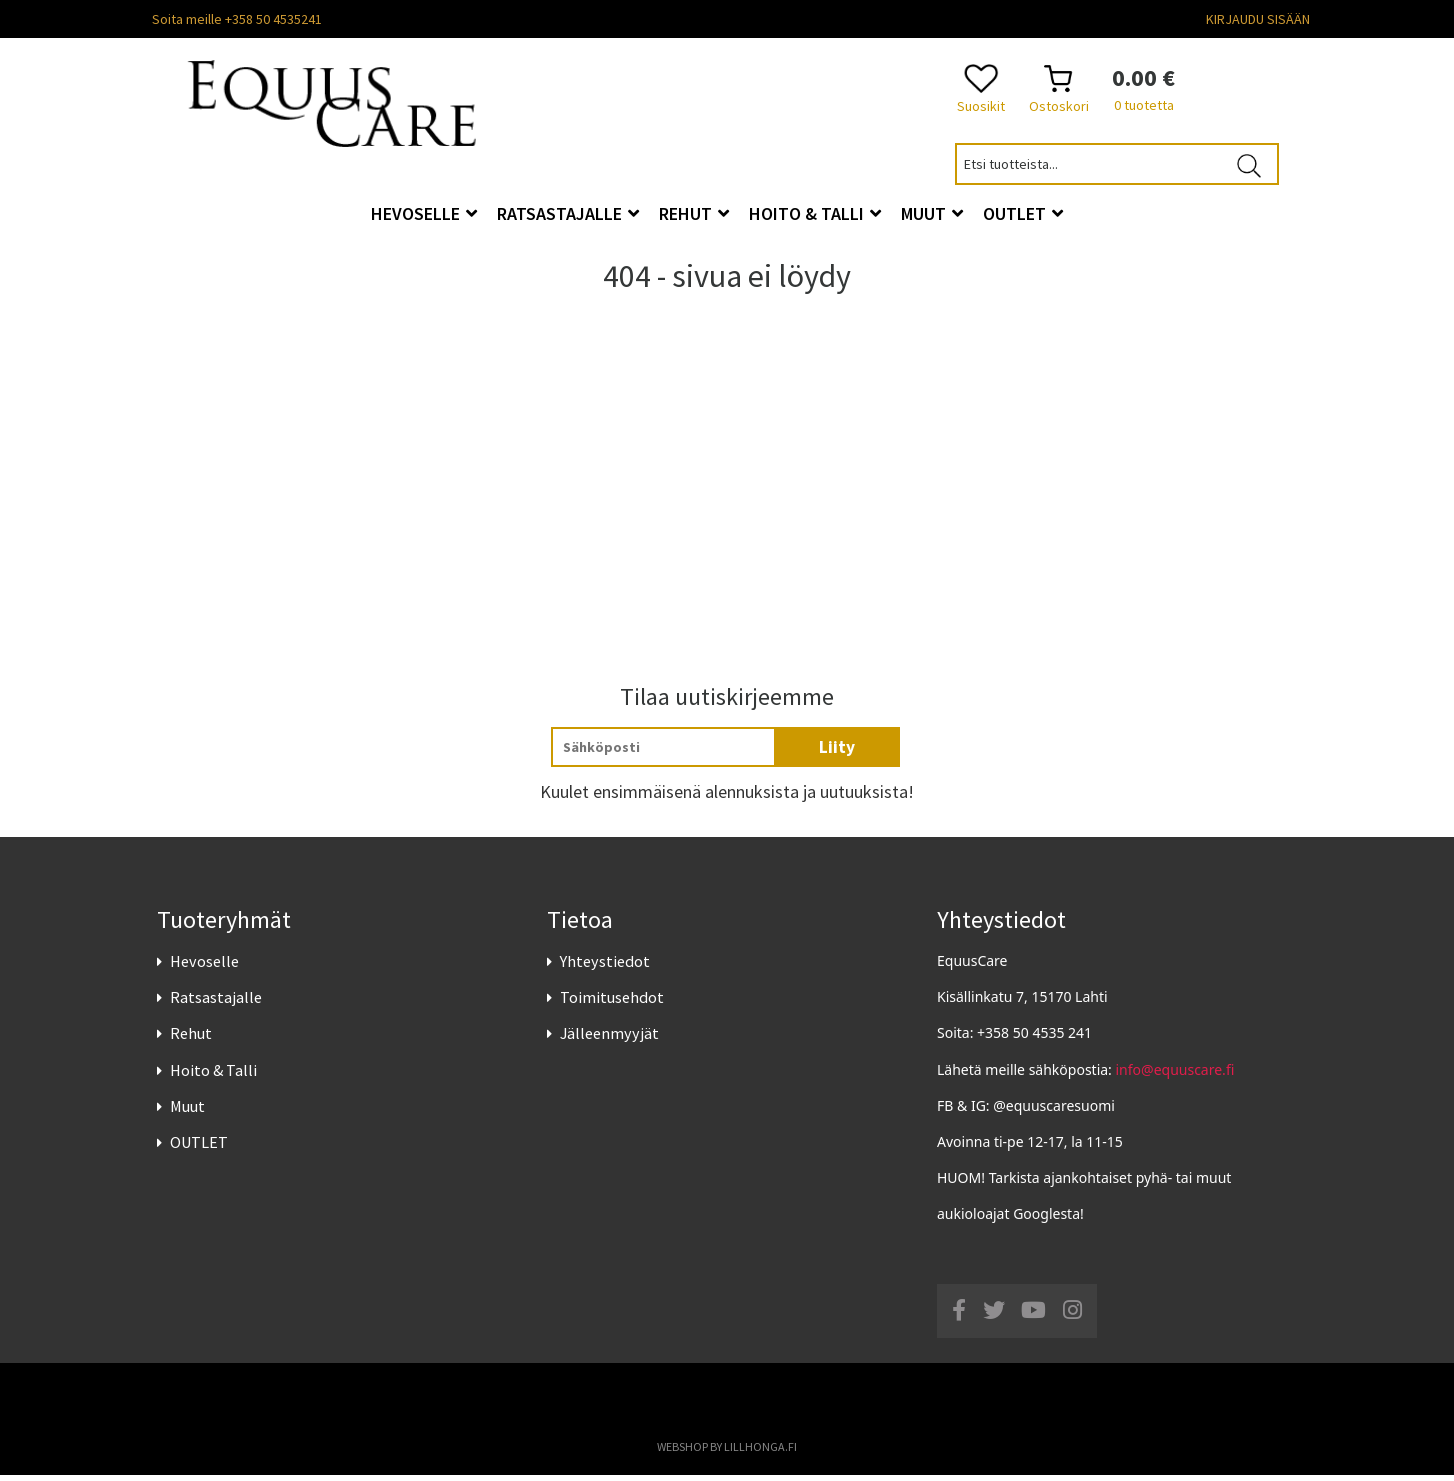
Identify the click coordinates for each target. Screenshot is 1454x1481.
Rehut (191, 1039)
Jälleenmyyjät (609, 1039)
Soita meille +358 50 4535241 (237, 19)
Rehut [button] (694, 213)
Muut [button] (932, 213)
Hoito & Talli (213, 1075)
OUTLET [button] (1023, 213)
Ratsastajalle (216, 1003)
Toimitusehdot (612, 1003)
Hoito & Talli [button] (815, 213)
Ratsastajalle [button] (568, 213)
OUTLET (199, 1148)
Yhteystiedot (605, 967)
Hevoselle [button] (424, 213)
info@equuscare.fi (1175, 1074)
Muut (187, 1111)
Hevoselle (204, 967)
